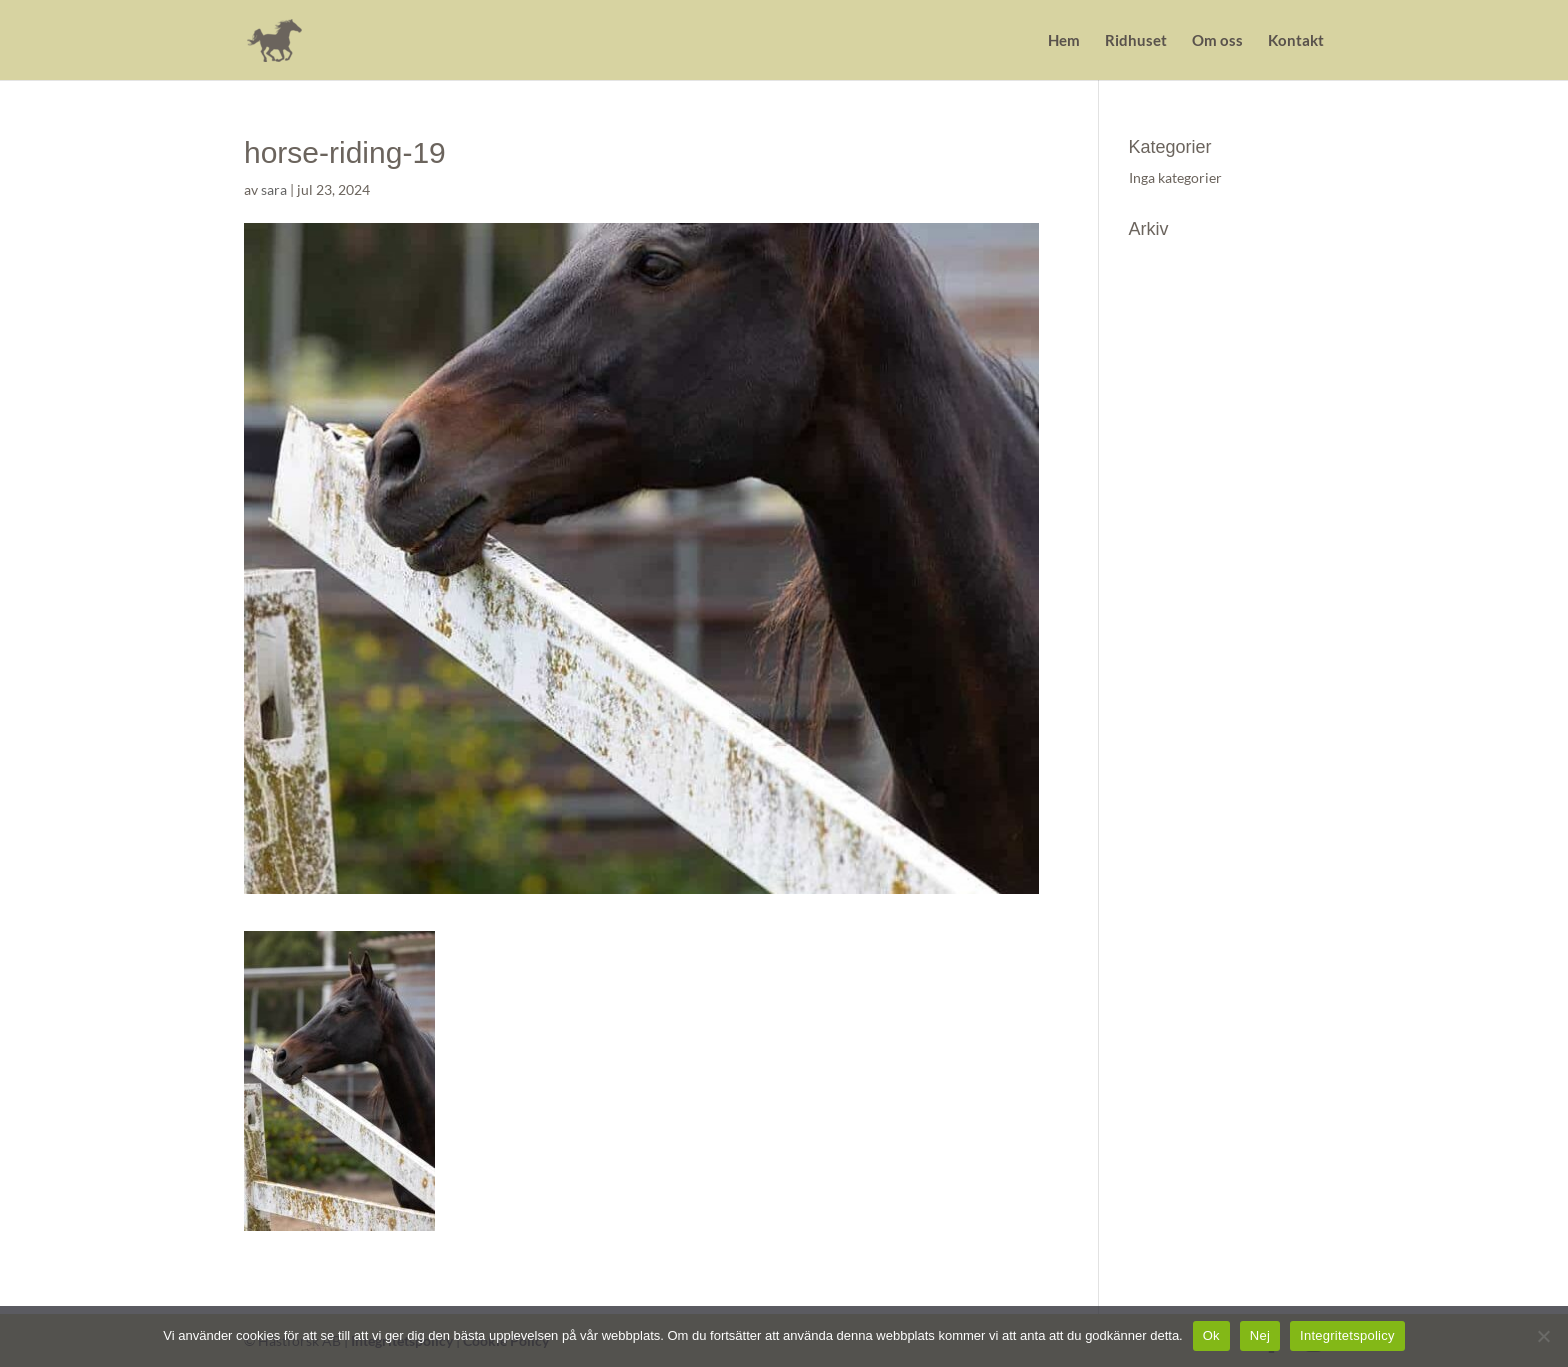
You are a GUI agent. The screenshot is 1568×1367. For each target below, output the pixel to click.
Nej (1260, 1335)
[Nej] (1543, 1336)
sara (274, 189)
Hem (1064, 41)
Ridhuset (1136, 41)
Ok (1211, 1335)
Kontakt (1296, 41)
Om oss (1217, 41)
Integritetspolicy (1347, 1335)
